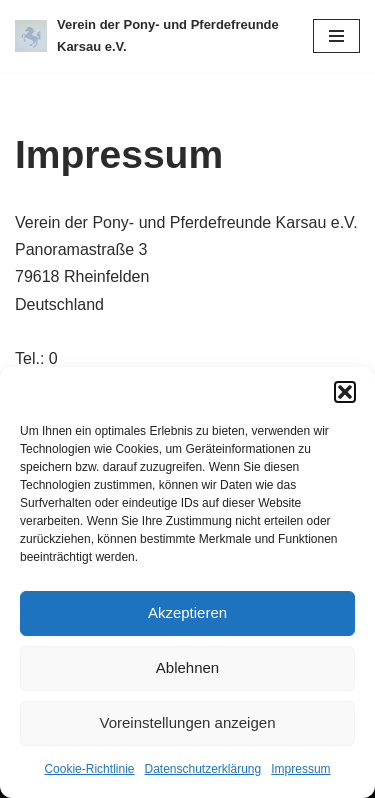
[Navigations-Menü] (336, 36)
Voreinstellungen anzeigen (188, 722)
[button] (345, 392)
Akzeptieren (187, 612)
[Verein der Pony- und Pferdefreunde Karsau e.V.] (149, 36)
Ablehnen (187, 667)
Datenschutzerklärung (202, 769)
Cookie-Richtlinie (89, 769)
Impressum (300, 769)
